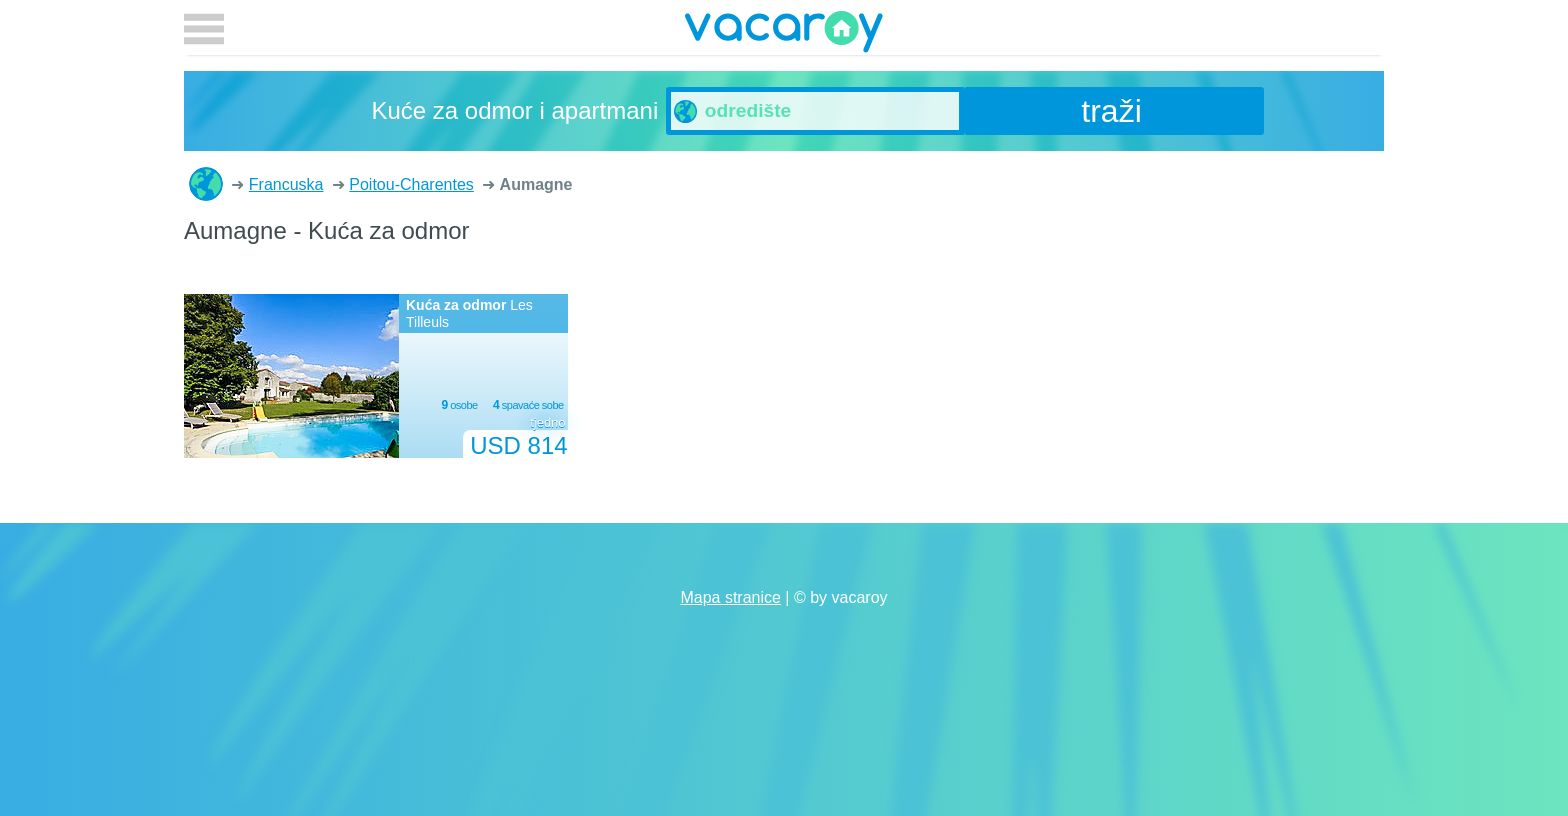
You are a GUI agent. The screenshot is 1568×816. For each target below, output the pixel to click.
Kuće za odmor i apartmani (206, 184)
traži (1111, 111)
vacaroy (784, 35)
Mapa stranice (730, 597)
